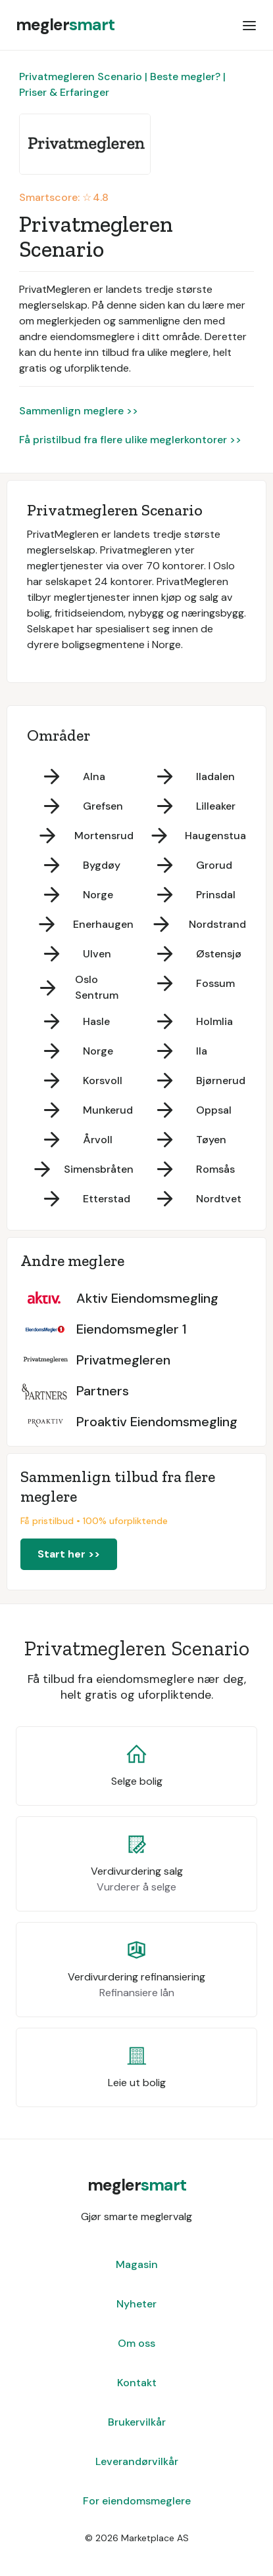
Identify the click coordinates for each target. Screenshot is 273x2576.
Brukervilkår (137, 2422)
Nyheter (136, 2304)
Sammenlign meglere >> (78, 411)
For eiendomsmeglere (137, 2501)
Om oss (136, 2343)
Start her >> (68, 1554)
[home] (65, 25)
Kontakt (137, 2383)
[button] (249, 24)
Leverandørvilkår (136, 2461)
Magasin (137, 2264)
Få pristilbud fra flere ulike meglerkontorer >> (130, 440)
